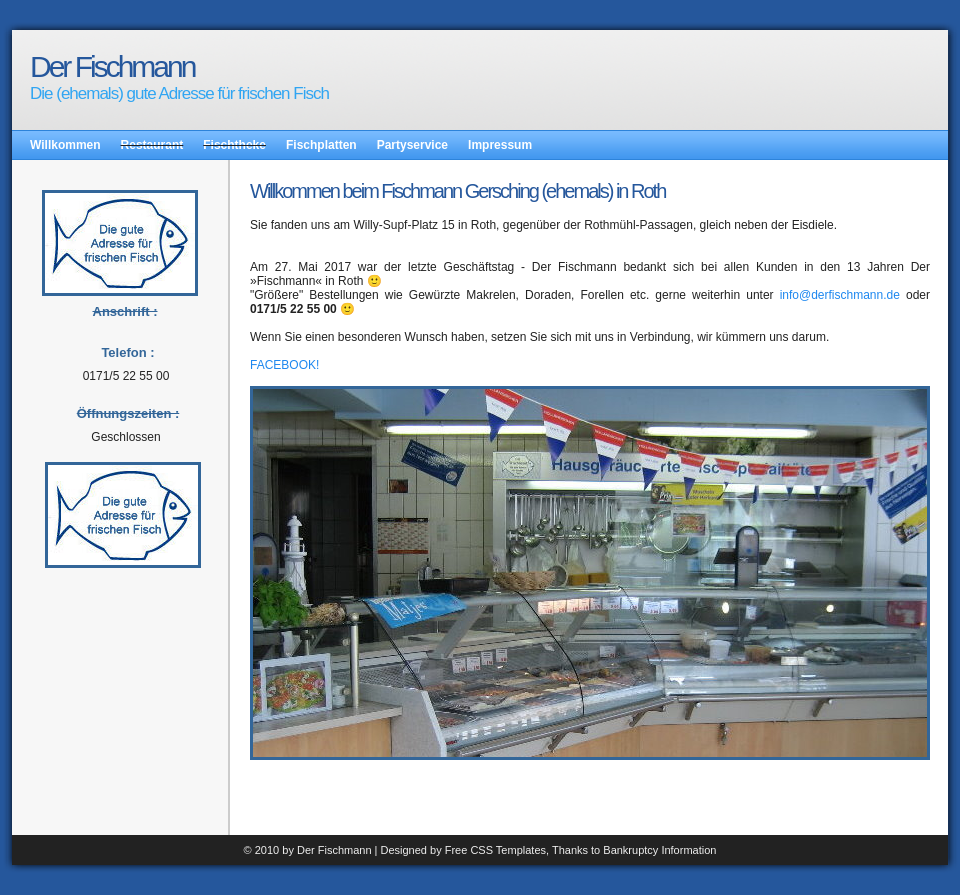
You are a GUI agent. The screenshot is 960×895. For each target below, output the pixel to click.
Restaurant (152, 145)
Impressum (500, 145)
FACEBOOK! (284, 365)
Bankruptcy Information (659, 850)
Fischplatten (321, 145)
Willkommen (65, 145)
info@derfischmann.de (840, 295)
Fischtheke (234, 145)
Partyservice (412, 145)
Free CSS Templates (495, 850)
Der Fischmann (112, 66)
